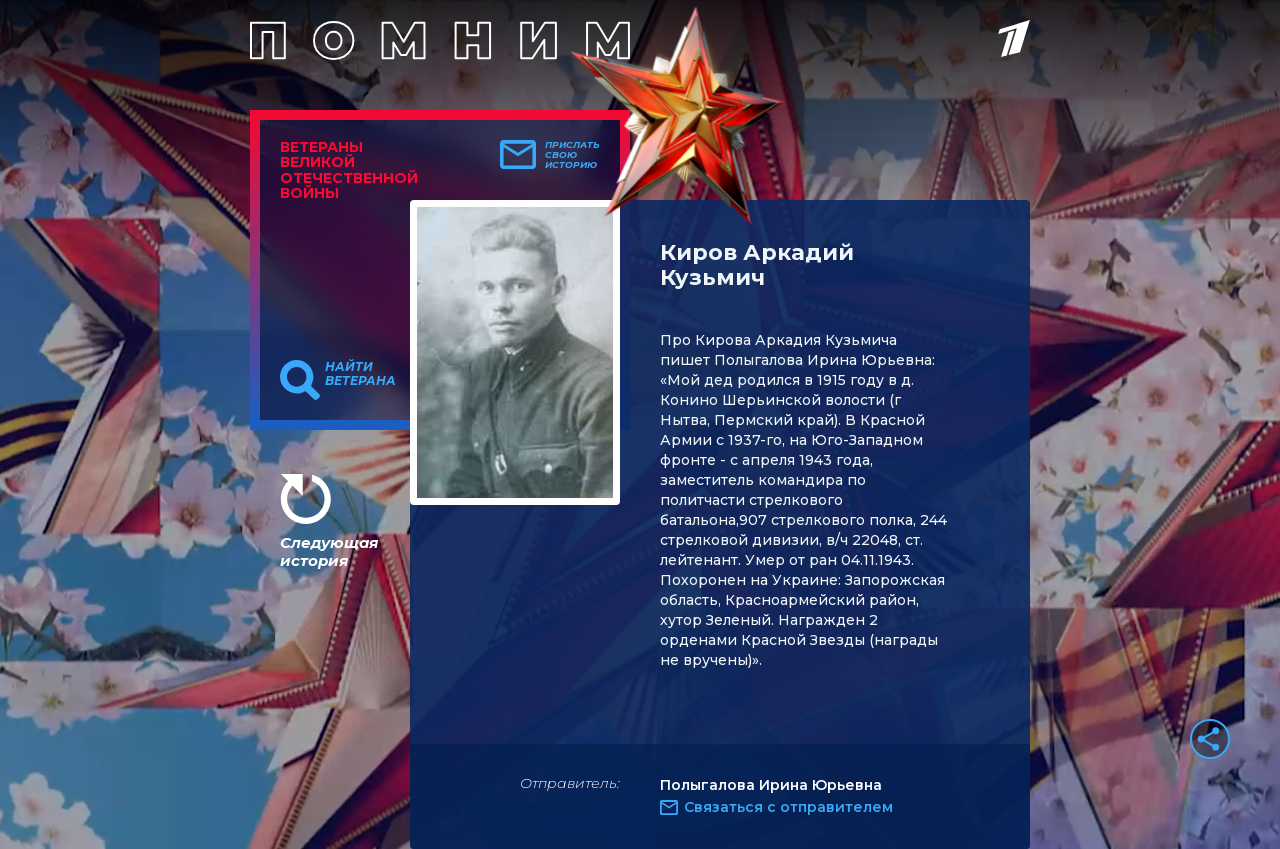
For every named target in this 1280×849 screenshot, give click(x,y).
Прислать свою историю (572, 155)
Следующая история (329, 551)
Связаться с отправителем (788, 807)
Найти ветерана (360, 374)
